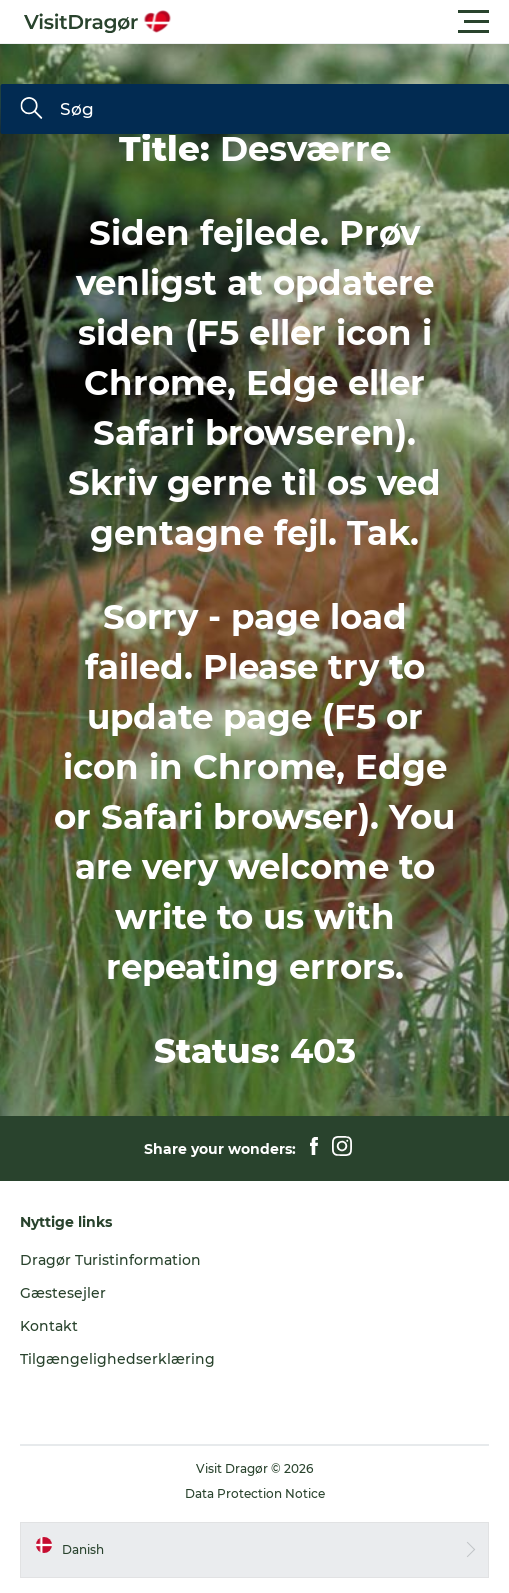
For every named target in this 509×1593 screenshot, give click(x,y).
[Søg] (31, 110)
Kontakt (49, 1326)
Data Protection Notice (255, 1493)
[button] (344, 22)
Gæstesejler (63, 1293)
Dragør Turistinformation (110, 1260)
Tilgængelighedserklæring (117, 1359)
